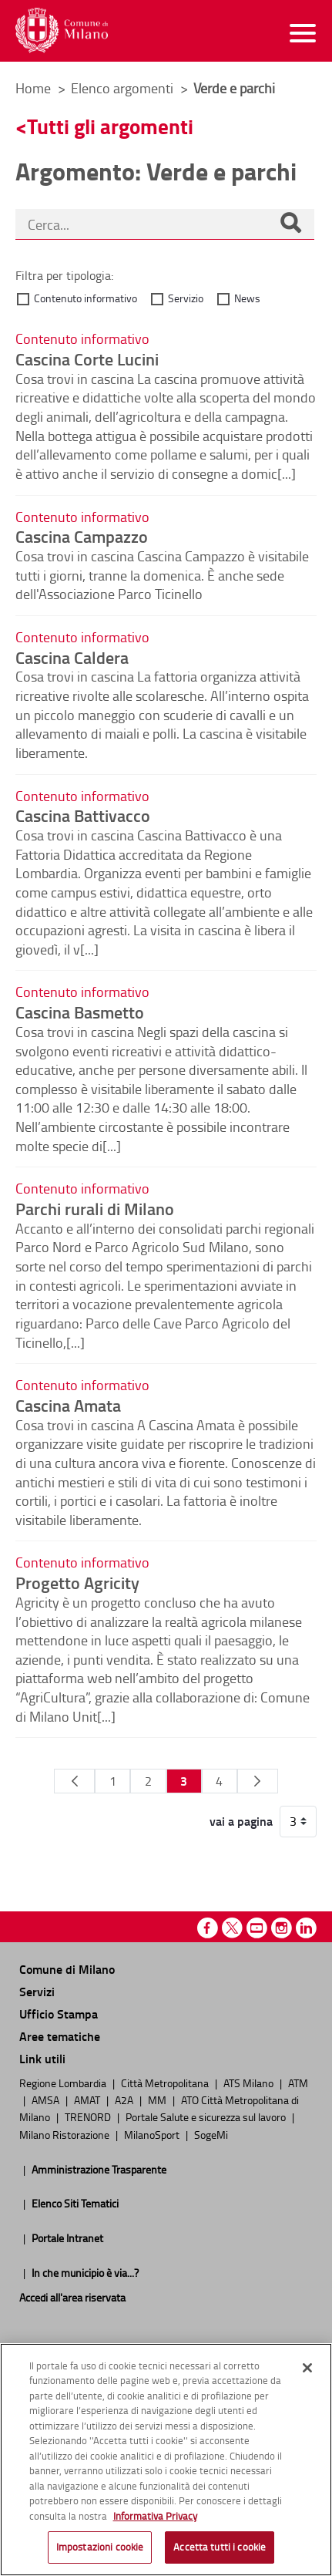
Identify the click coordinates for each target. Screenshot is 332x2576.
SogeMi (211, 2134)
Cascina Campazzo (81, 536)
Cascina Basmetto (79, 1011)
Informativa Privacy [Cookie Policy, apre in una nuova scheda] (155, 2516)
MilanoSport (153, 2134)
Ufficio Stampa (58, 2013)
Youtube (256, 1928)
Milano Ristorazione (65, 2134)
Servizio (185, 298)
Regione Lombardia (64, 2082)
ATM (298, 2082)
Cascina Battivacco (82, 815)
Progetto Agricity (77, 1582)
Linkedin (306, 1928)
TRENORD (89, 2116)
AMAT (88, 2099)
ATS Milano (249, 2082)
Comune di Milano (67, 1969)
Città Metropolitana (166, 2082)
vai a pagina (241, 1821)
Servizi (37, 1991)
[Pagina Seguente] (257, 1781)
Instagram (281, 1928)
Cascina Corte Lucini (87, 358)
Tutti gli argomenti (110, 126)
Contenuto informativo (85, 298)
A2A (125, 2099)
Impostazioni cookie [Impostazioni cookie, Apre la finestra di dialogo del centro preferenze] (99, 2547)
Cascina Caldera (72, 657)
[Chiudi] (307, 2368)
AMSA (47, 2099)
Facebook (207, 1928)
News (247, 298)
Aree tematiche (59, 2036)
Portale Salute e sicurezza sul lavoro (207, 2116)
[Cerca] (290, 224)
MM (158, 2099)
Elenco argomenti (123, 88)
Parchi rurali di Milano (94, 1208)
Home (33, 88)
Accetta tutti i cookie (219, 2547)
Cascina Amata (68, 1404)
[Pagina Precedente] (74, 1781)
